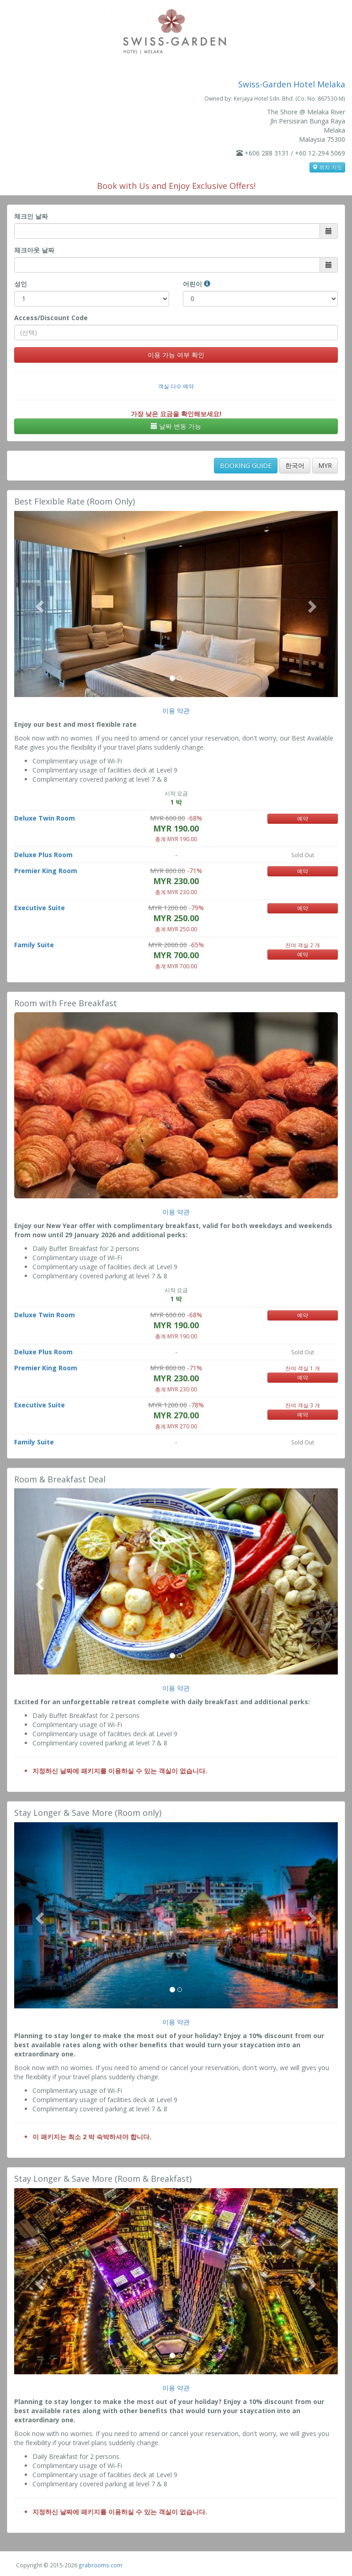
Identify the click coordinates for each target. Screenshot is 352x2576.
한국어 (294, 465)
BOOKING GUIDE (246, 465)
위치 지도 (327, 167)
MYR (325, 465)
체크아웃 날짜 (34, 250)
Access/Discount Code (51, 317)
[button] (38, 604)
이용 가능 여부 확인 (176, 354)
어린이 (196, 283)
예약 (302, 818)
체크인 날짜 (31, 216)
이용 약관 (176, 710)
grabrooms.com (100, 2565)
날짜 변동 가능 (176, 426)
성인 (20, 283)
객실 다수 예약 (176, 386)
